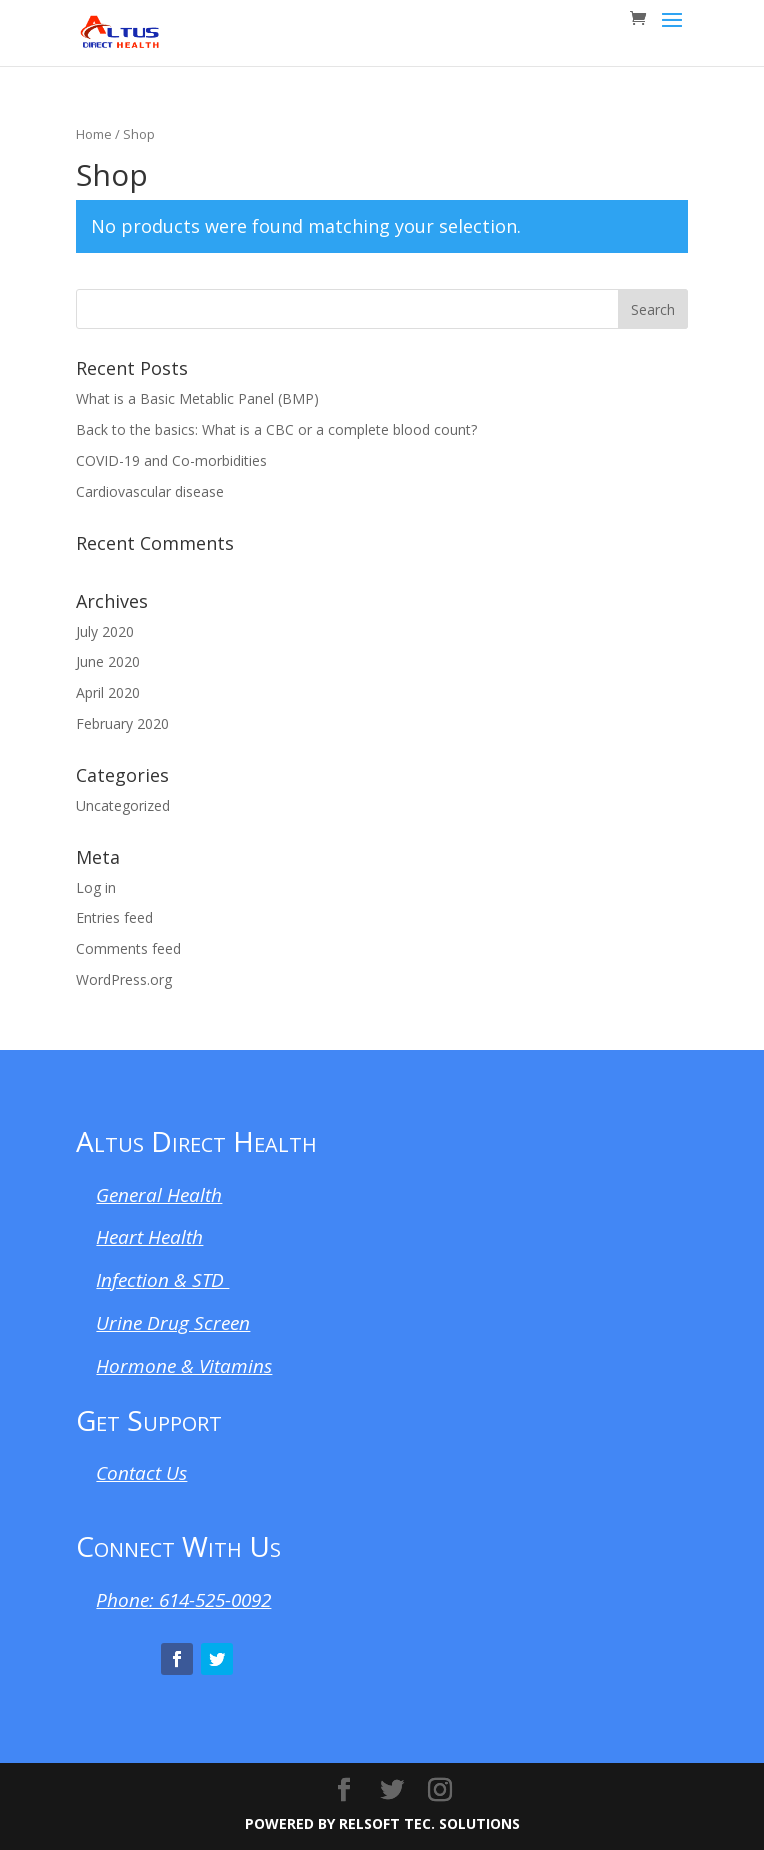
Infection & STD (162, 1280)
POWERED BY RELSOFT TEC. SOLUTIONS (382, 1823)
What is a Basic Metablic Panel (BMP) (197, 398)
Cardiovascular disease (150, 491)
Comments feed (128, 948)
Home (94, 134)
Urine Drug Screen (173, 1323)
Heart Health (149, 1237)
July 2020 (105, 631)
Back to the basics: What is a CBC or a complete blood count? (276, 429)
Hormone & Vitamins (184, 1366)
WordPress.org (124, 979)
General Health (159, 1195)
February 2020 (122, 723)
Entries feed (114, 917)
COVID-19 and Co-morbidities (171, 460)
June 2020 (108, 661)
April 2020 (108, 692)
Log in (96, 887)
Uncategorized (123, 805)
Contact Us (141, 1473)
